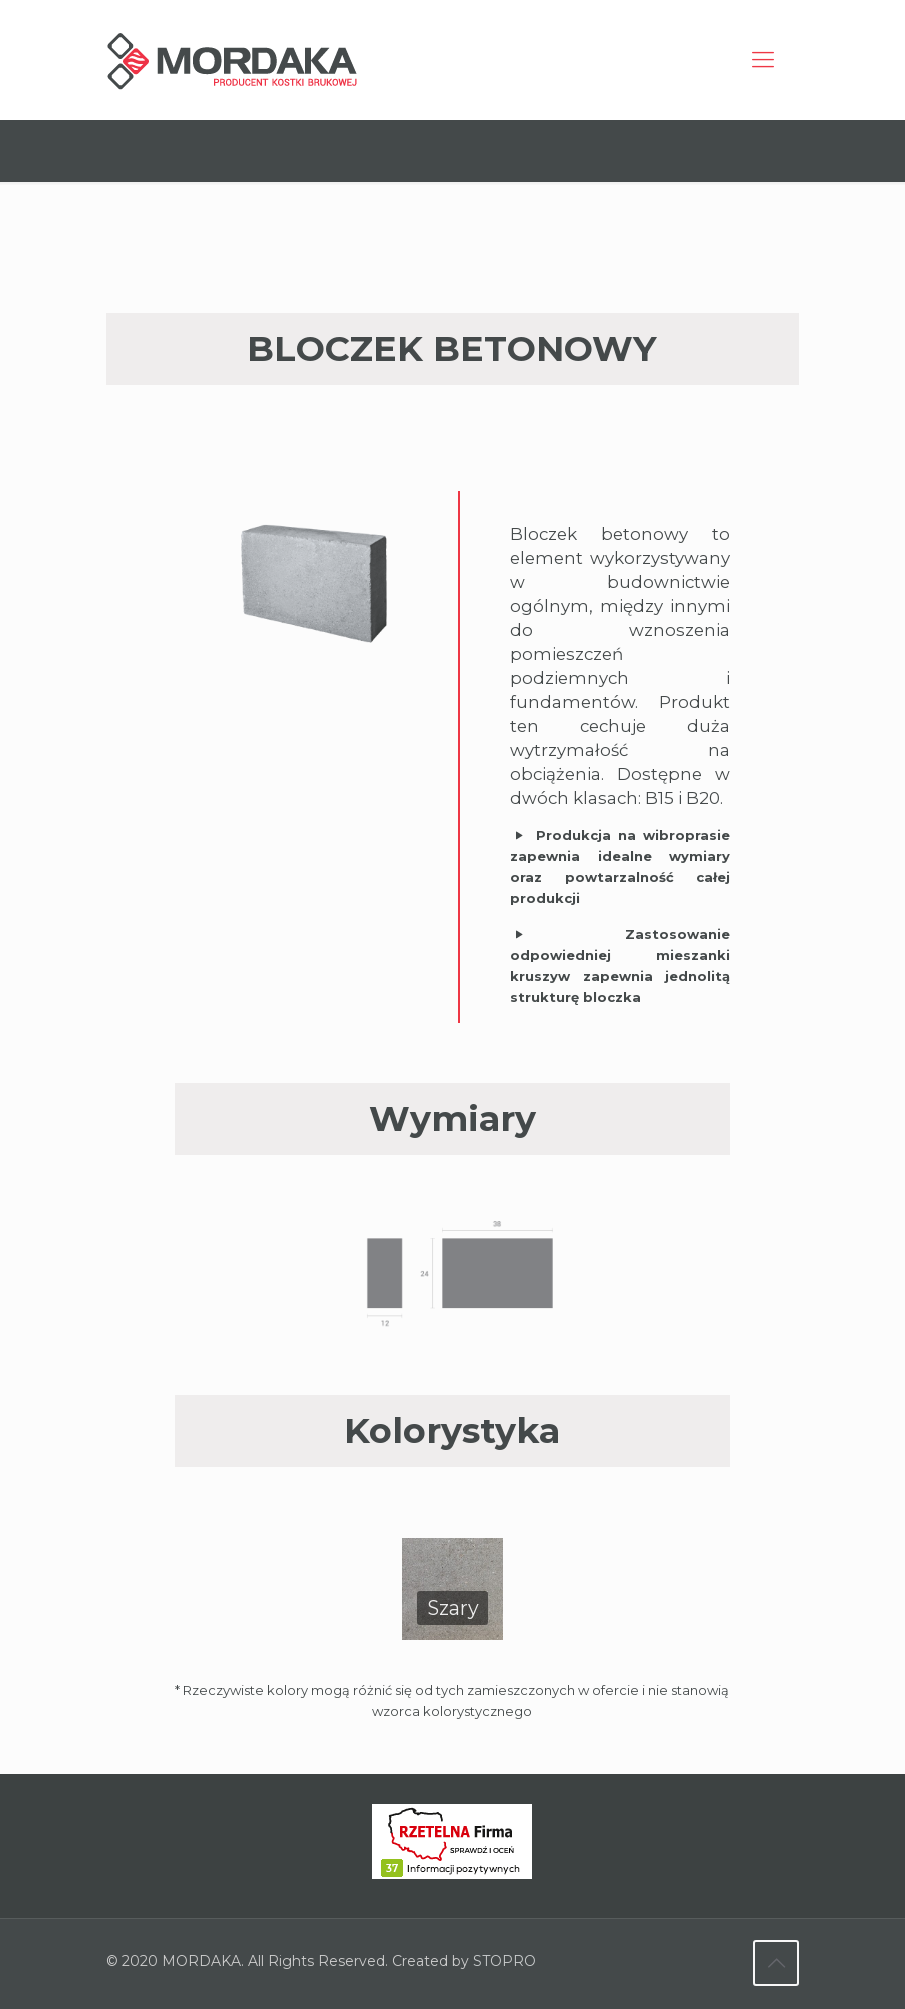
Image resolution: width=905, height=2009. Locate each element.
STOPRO (504, 1964)
